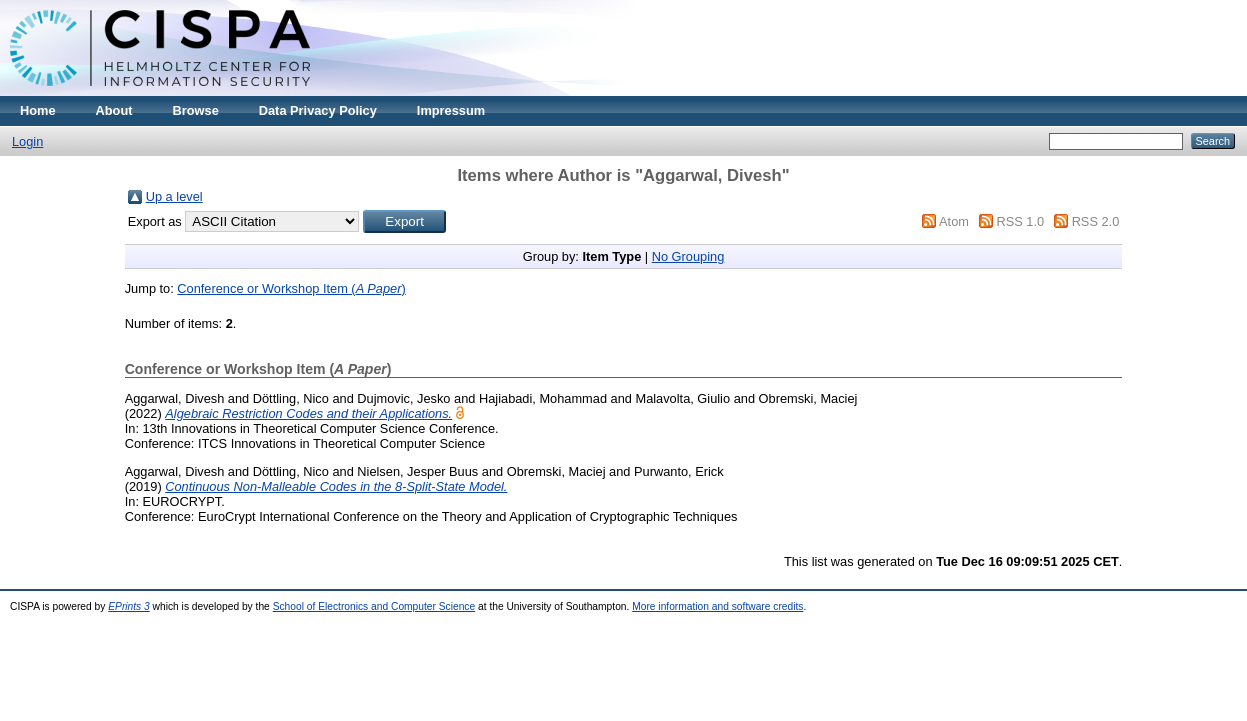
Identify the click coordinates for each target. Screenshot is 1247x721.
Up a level (174, 196)
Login (27, 141)
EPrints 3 (129, 606)
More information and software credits (717, 606)
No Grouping (688, 256)
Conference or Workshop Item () (291, 288)
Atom (954, 221)
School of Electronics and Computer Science (374, 606)
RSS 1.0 (1020, 221)
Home (38, 110)
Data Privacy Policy (318, 110)
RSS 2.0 (1096, 221)
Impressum (451, 110)
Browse (196, 110)
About (114, 110)
